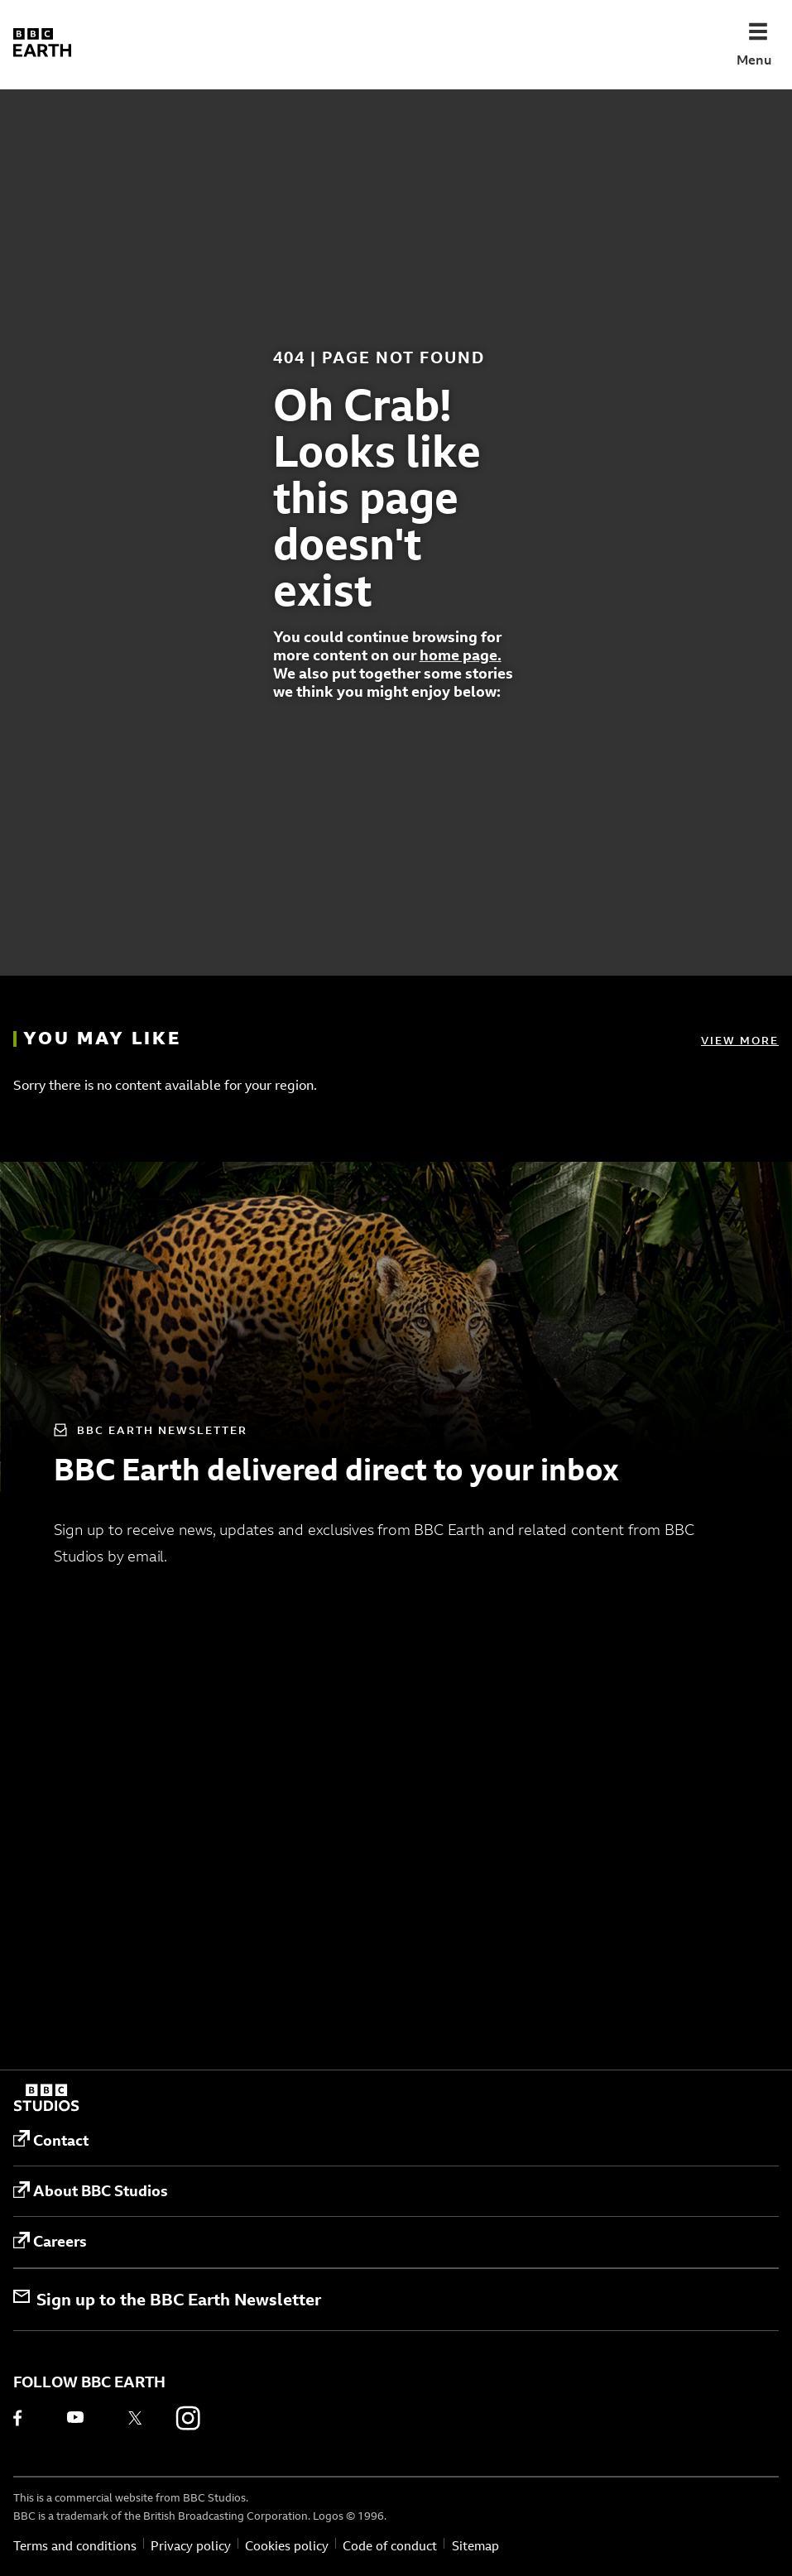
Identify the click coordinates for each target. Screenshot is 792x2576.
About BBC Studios (90, 2191)
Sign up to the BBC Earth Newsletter (167, 2299)
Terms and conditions (75, 2546)
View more (740, 1040)
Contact (51, 2140)
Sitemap (475, 2546)
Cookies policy (287, 2546)
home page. (461, 654)
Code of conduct (390, 2546)
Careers (50, 2242)
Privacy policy (191, 2546)
